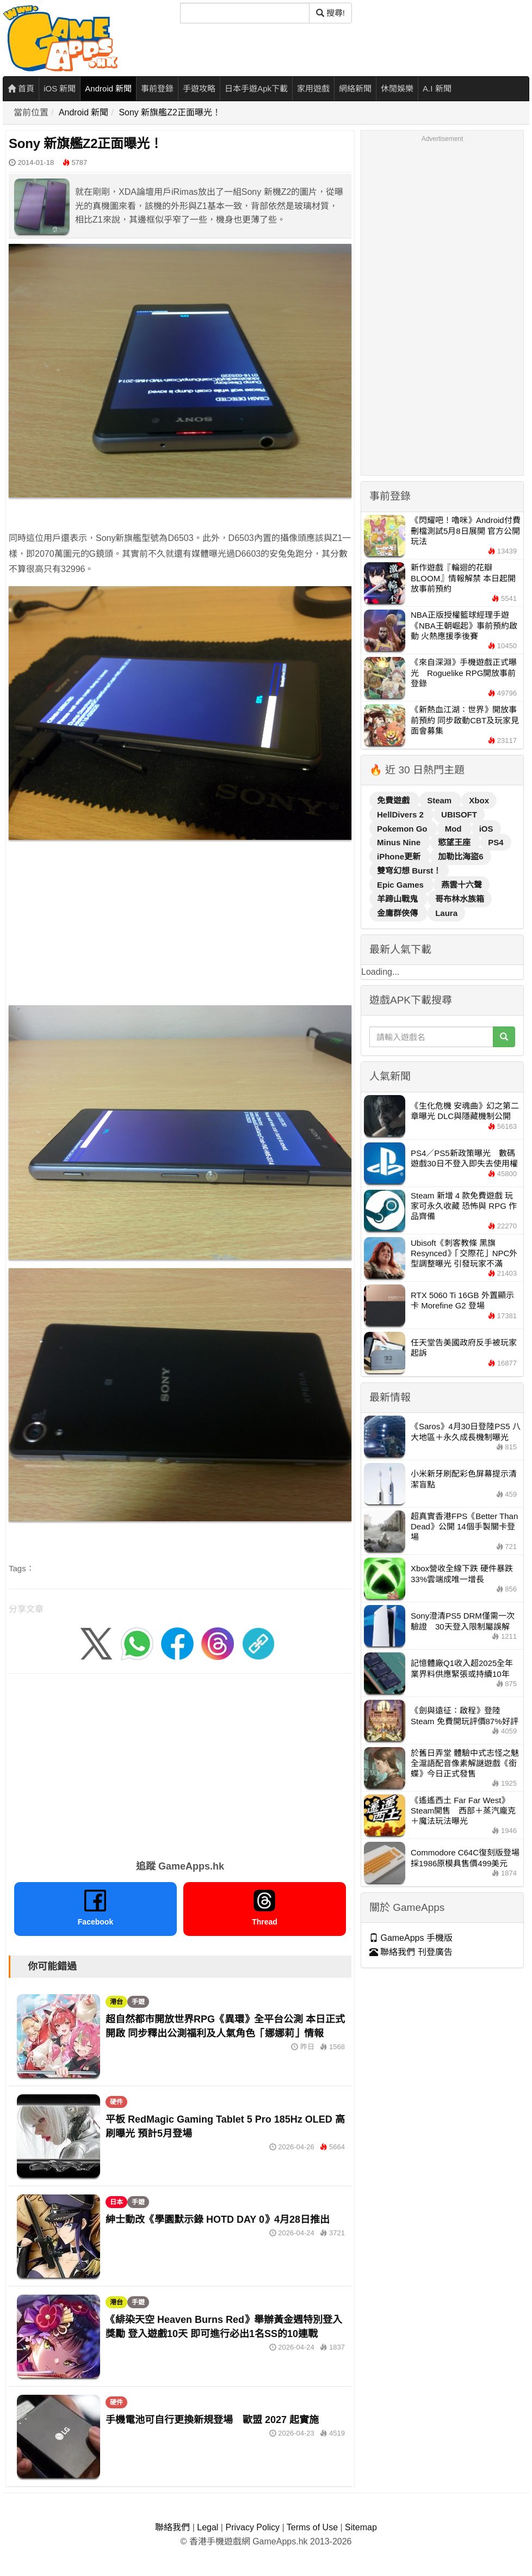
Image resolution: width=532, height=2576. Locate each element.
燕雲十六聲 (461, 884)
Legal (207, 2527)
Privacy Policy (252, 2527)
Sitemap (361, 2527)
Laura (446, 913)
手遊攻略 (199, 88)
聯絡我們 (172, 2527)
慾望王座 (455, 842)
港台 (116, 2002)
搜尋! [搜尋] (330, 12)
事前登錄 (157, 88)
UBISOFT (459, 814)
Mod (454, 828)
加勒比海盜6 (460, 856)
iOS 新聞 (60, 88)
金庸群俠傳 (398, 913)
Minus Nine (400, 842)
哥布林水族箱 (459, 898)
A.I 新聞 (437, 88)
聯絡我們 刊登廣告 (411, 1952)
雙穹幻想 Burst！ (409, 870)
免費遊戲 (394, 800)
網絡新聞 (355, 88)
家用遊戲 (313, 88)
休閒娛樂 (397, 88)
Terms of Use (312, 2527)
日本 (116, 2202)
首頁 (21, 88)
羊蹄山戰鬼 (398, 898)
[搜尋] (245, 13)
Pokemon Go (403, 828)
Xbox (479, 800)
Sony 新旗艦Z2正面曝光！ (170, 112)
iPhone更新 (400, 856)
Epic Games (401, 884)
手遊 (138, 2002)
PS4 (495, 842)
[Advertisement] (180, 925)
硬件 (116, 2102)
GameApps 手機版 (411, 1937)
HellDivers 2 (401, 814)
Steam (440, 800)
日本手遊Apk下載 (256, 88)
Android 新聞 (108, 88)
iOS (486, 828)
